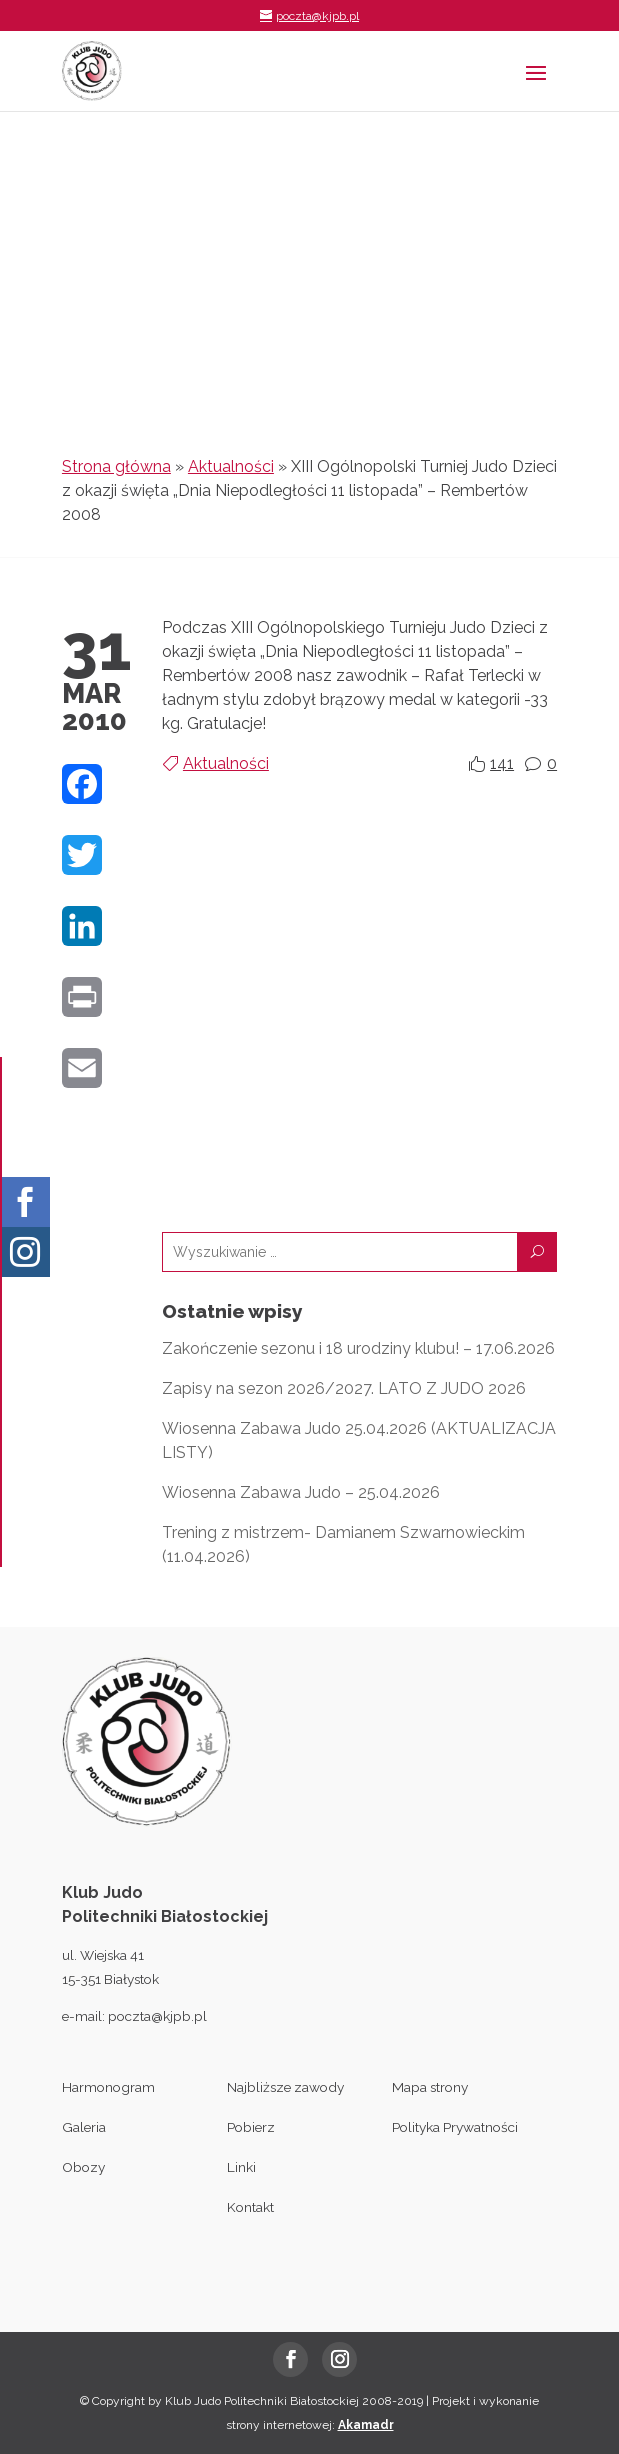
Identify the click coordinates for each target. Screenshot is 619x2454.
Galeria (84, 2127)
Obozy (83, 2167)
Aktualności (231, 466)
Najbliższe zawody (285, 2087)
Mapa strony (430, 2087)
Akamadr (366, 2425)
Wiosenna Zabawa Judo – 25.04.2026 (301, 1492)
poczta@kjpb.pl (157, 2016)
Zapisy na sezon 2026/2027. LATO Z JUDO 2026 (344, 1388)
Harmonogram (108, 2087)
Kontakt (250, 2207)
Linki (241, 2167)
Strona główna (116, 466)
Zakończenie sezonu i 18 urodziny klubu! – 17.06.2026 (358, 1348)
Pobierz (251, 2127)
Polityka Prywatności (455, 2127)
